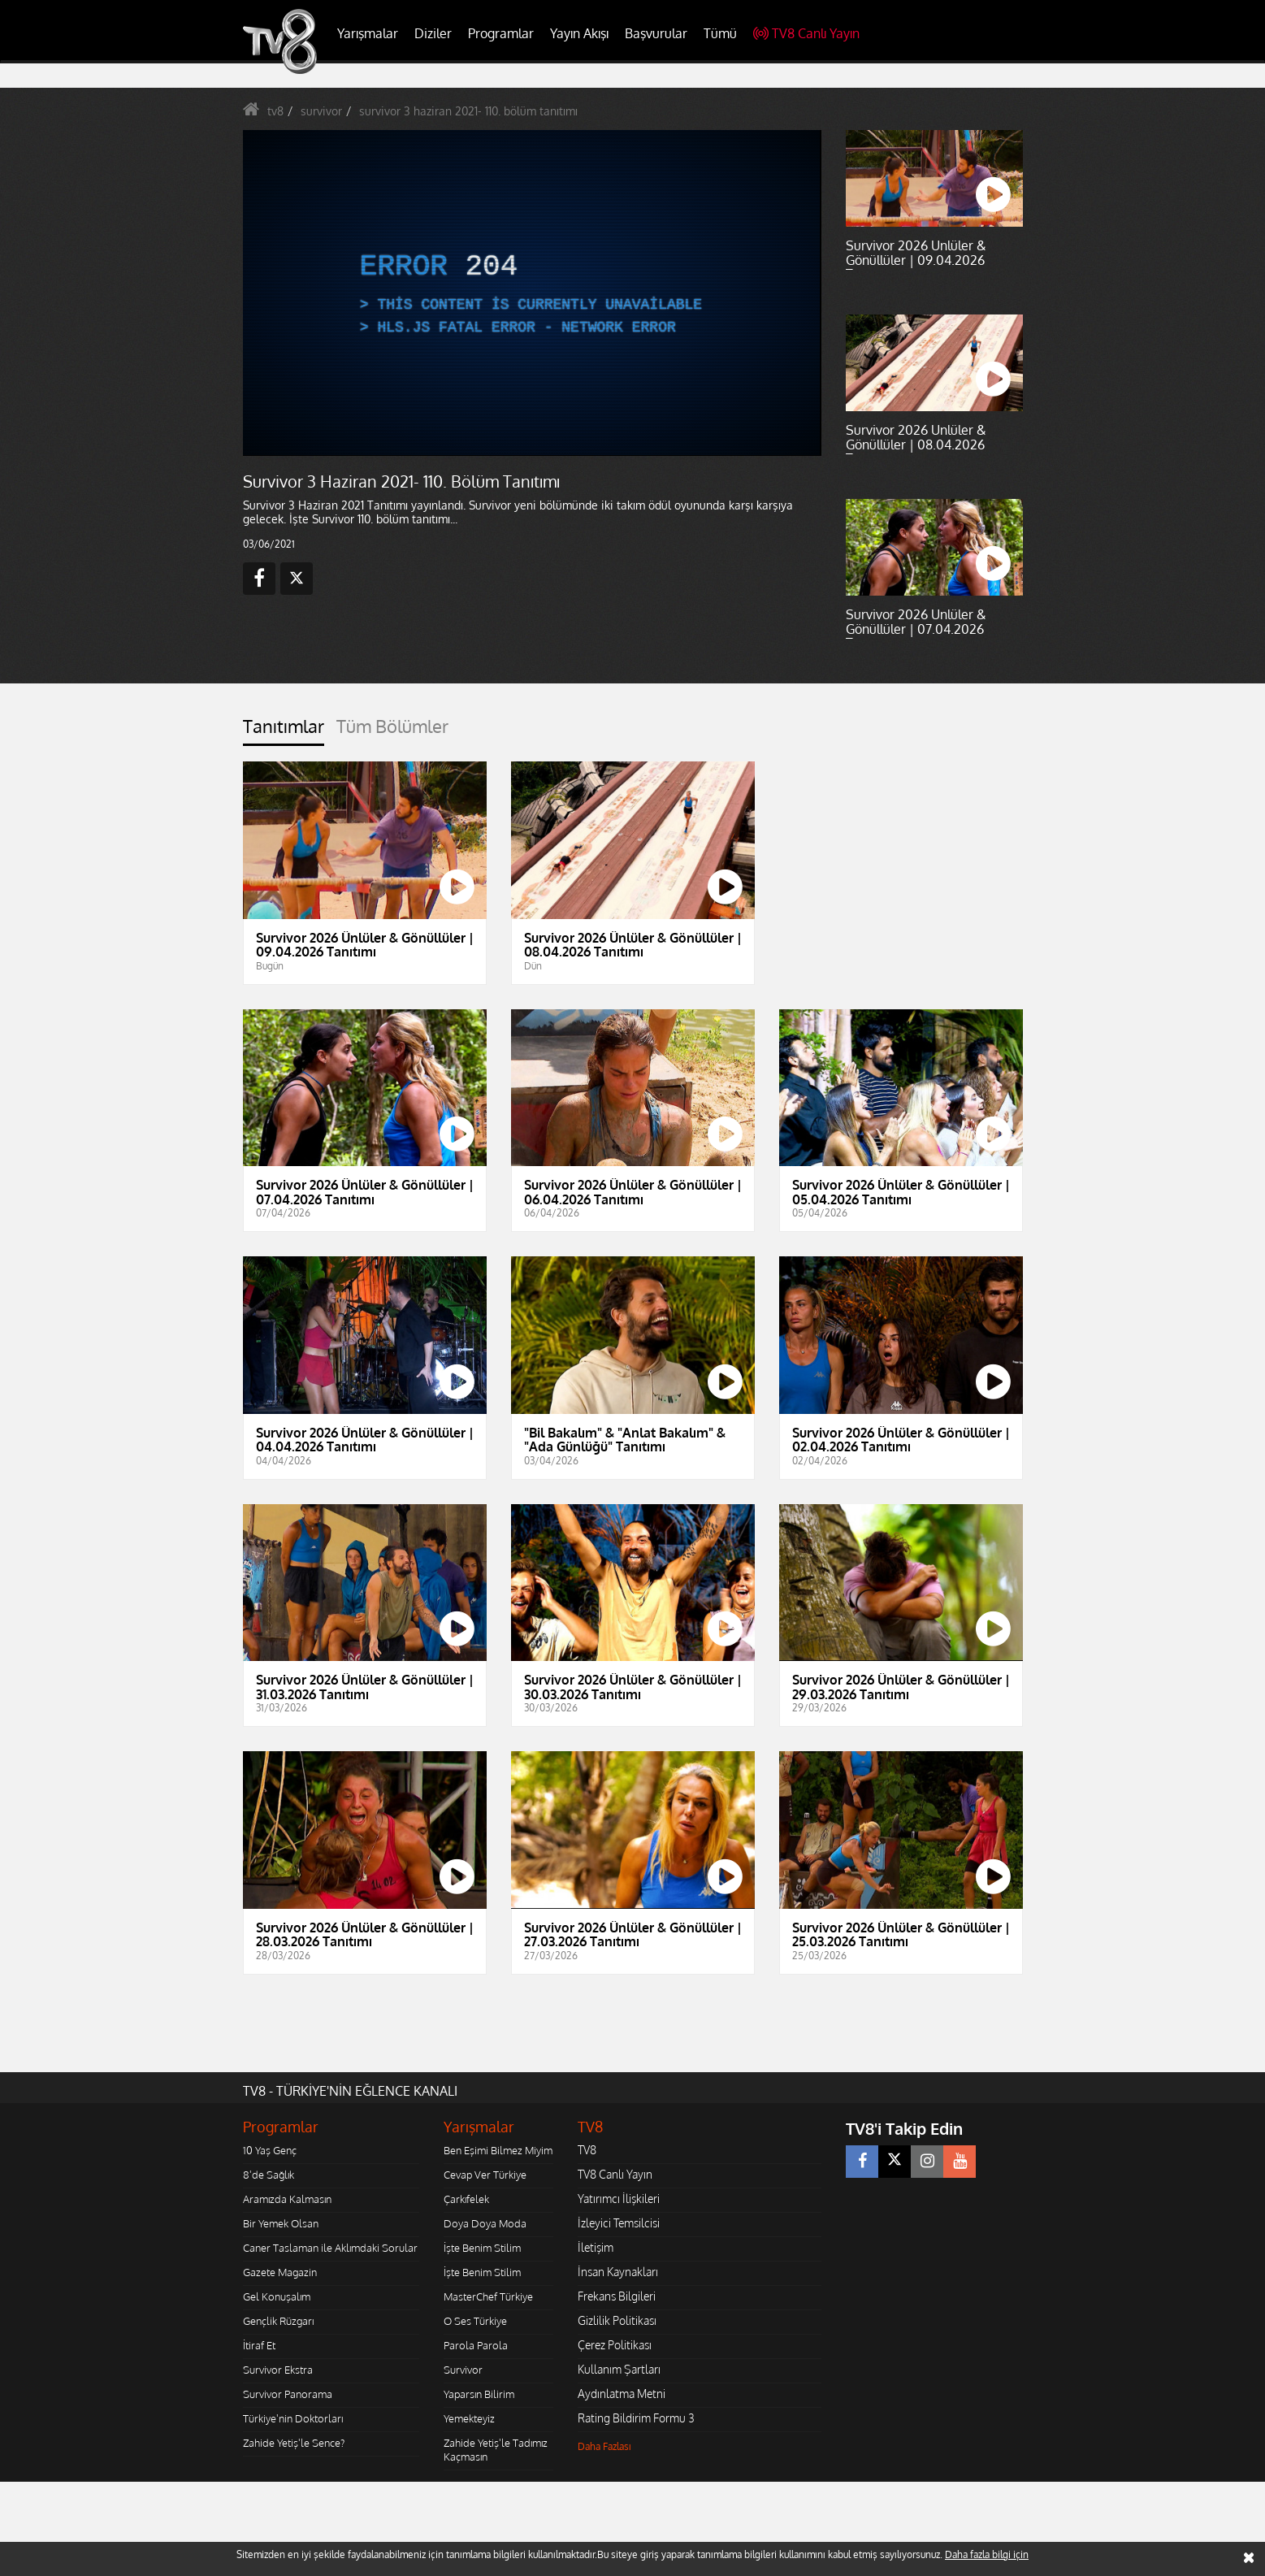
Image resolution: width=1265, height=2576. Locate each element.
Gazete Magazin (280, 2272)
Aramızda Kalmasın (287, 2198)
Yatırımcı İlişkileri (619, 2198)
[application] (531, 292)
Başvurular (656, 33)
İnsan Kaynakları (618, 2272)
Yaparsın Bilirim (479, 2393)
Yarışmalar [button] (367, 33)
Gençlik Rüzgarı (278, 2320)
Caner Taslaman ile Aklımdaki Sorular (330, 2247)
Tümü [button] (720, 33)
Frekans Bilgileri (617, 2296)
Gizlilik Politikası (617, 2320)
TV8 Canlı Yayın (806, 33)
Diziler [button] (433, 33)
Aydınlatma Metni (621, 2393)
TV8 (587, 2150)
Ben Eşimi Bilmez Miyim (498, 2150)
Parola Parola (476, 2345)
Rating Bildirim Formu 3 (636, 2418)
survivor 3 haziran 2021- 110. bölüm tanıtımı (468, 111)
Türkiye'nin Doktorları (293, 2418)
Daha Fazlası (604, 2446)
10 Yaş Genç (270, 2150)
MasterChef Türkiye (488, 2296)
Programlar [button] (501, 33)
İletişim (595, 2247)
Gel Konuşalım (276, 2296)
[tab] (283, 731)
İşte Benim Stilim (482, 2247)
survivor (321, 111)
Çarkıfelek (466, 2198)
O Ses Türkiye (475, 2320)
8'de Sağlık (268, 2174)
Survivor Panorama (287, 2393)
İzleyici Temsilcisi (619, 2223)
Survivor (463, 2369)
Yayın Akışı (579, 33)
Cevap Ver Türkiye (485, 2174)
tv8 (275, 111)
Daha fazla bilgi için (987, 2554)
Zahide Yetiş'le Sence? (293, 2442)
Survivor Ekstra (278, 2369)
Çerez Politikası (615, 2345)
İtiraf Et (259, 2345)
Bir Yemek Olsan (280, 2223)
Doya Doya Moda (485, 2223)
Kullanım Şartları (619, 2369)
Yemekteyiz (469, 2418)
